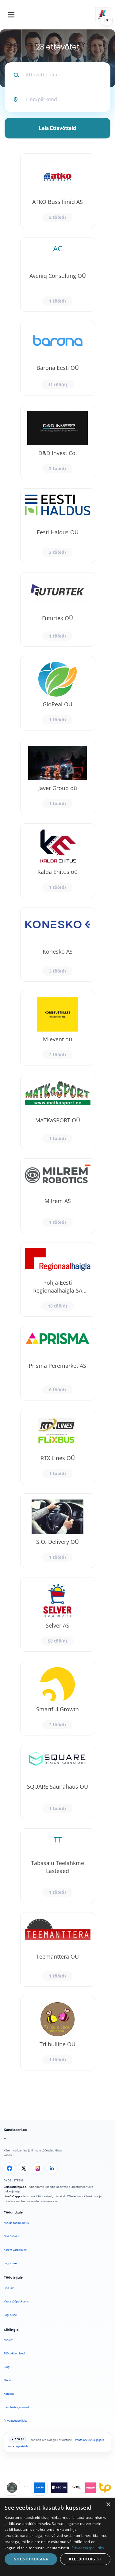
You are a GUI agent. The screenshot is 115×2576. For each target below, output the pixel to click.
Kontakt (9, 2393)
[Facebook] (9, 2168)
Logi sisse (10, 2263)
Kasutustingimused (16, 2407)
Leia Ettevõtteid (57, 128)
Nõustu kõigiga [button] (30, 2559)
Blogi (7, 2366)
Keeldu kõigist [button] (85, 2559)
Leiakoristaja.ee (15, 2186)
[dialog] (57, 2537)
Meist (7, 2380)
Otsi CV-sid (11, 2236)
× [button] (108, 2504)
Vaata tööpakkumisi (16, 2301)
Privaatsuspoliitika (16, 2420)
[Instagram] (38, 2168)
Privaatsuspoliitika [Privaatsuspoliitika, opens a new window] (87, 2547)
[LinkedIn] (52, 2168)
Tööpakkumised (14, 2353)
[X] (23, 2168)
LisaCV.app (12, 2196)
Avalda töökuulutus (16, 2223)
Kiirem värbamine (15, 2249)
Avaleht (8, 2340)
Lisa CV (9, 2288)
